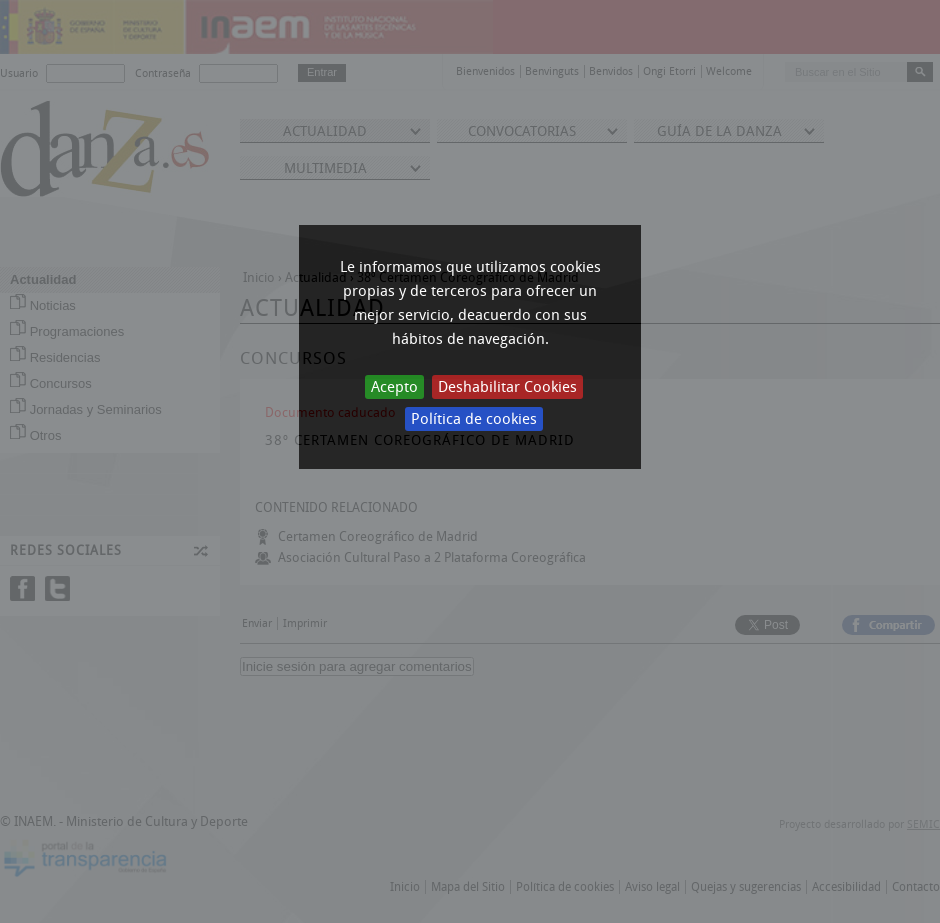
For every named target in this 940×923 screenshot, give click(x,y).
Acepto (394, 387)
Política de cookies (474, 419)
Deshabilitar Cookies (507, 387)
